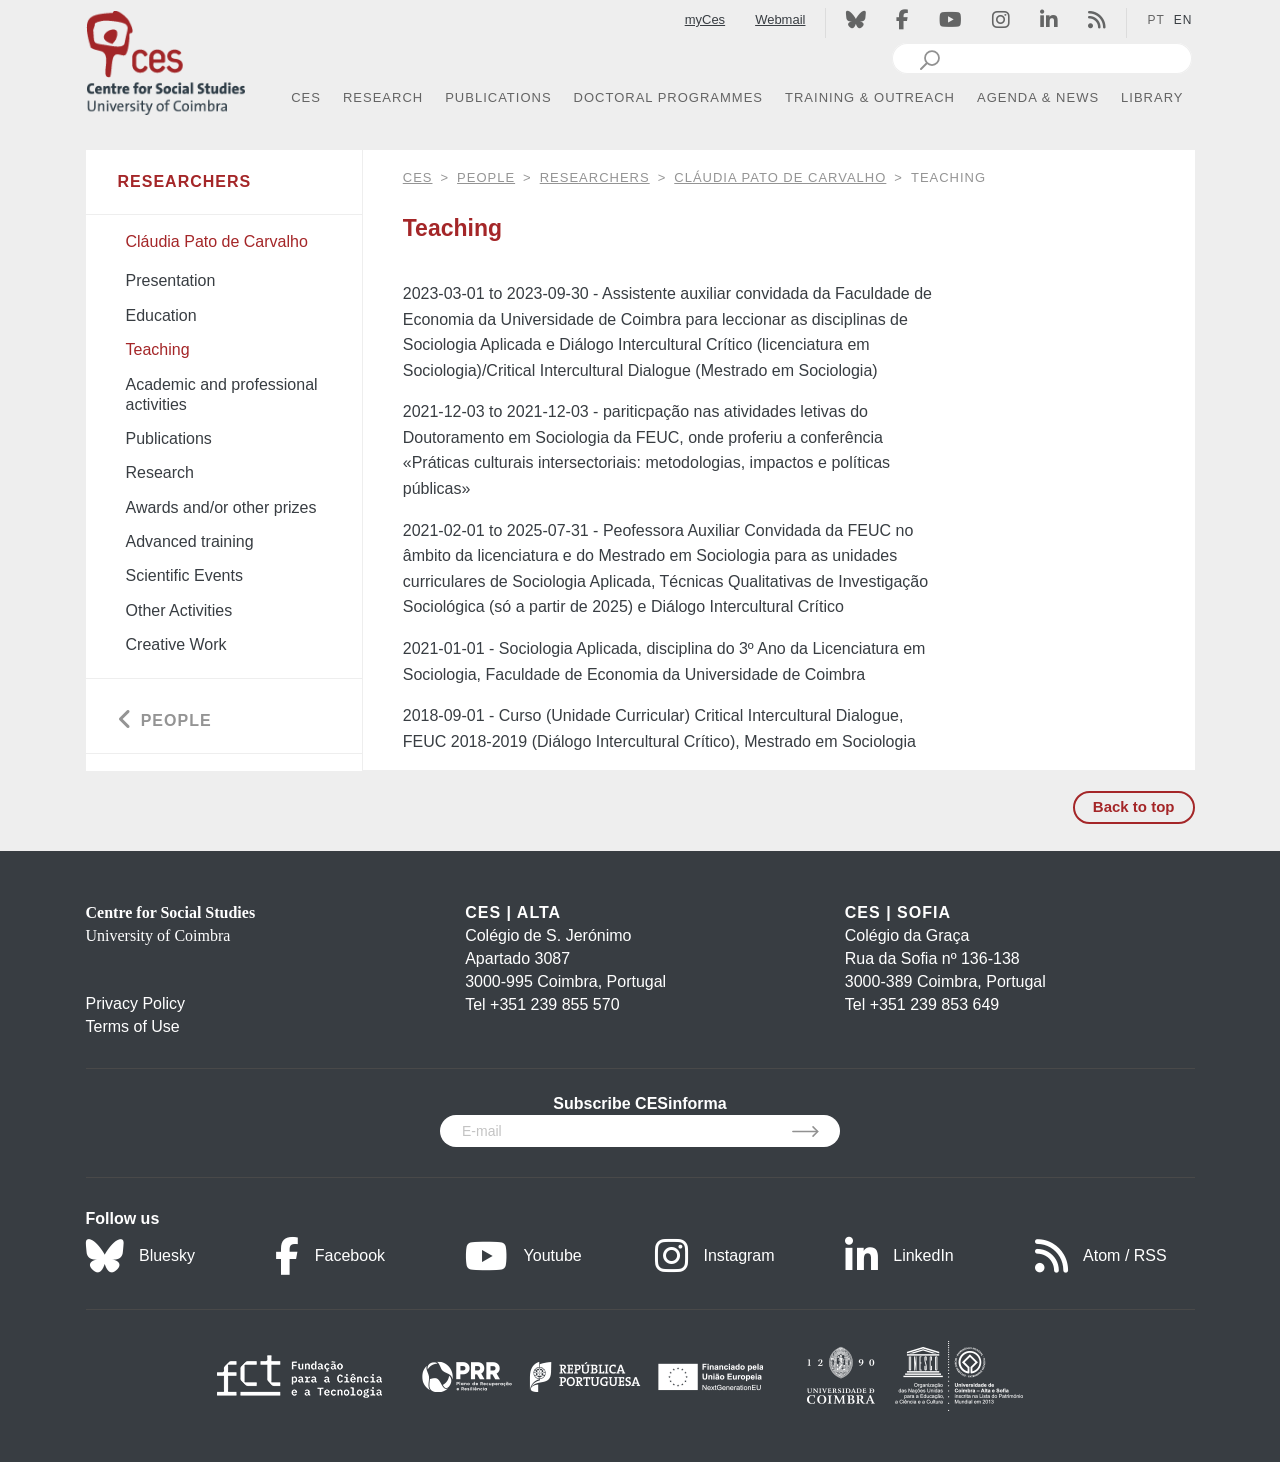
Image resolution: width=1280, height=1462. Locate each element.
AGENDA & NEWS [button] (1038, 97)
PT (1155, 20)
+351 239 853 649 (934, 1004)
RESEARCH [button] (383, 97)
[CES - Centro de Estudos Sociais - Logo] (166, 58)
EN (1183, 20)
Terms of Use (133, 1026)
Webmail (780, 19)
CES (418, 177)
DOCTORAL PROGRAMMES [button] (668, 97)
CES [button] (306, 97)
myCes (705, 19)
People (486, 177)
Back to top (1134, 806)
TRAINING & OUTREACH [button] (870, 97)
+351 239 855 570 (554, 1004)
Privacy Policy (136, 1003)
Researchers (595, 177)
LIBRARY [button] (1152, 97)
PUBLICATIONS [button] (498, 97)
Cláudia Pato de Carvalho (780, 177)
